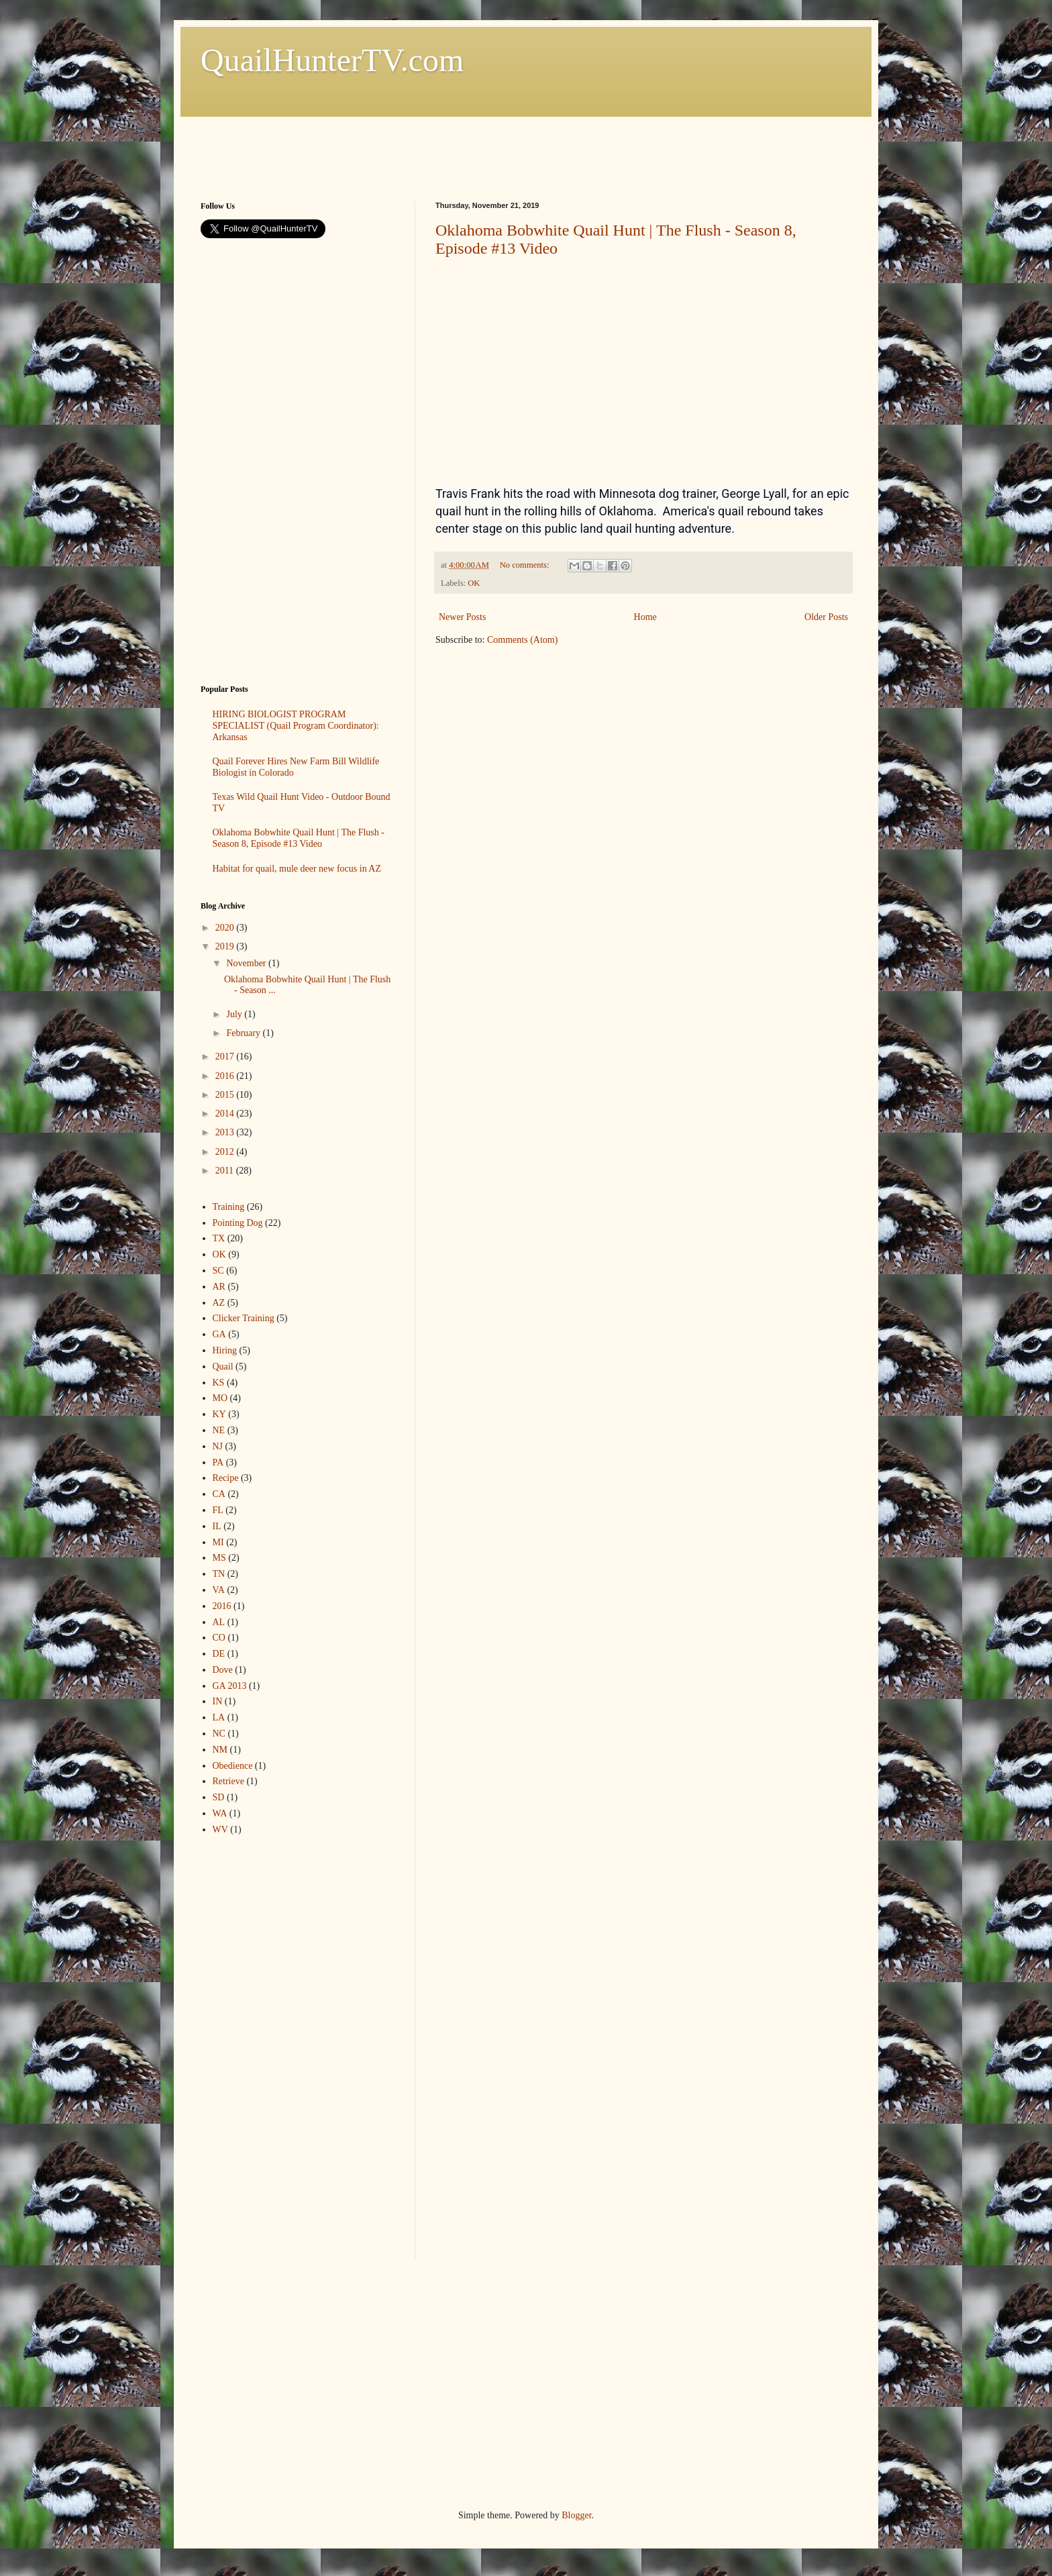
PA (218, 1462)
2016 (226, 1076)
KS (219, 1383)
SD (219, 1797)
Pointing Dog (238, 1223)
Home (645, 617)
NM (220, 1750)
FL (218, 1510)
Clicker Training (243, 1318)
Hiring (225, 1350)
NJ (218, 1446)
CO (219, 1638)
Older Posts (826, 617)
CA (219, 1494)
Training (229, 1207)
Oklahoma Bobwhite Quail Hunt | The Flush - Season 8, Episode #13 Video (298, 838)
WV (220, 1829)
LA (219, 1717)
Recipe (226, 1478)
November (247, 963)
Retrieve (228, 1781)
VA (219, 1590)
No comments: (525, 565)
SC (218, 1271)
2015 (226, 1095)
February (244, 1033)
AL (219, 1622)
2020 (226, 928)
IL (217, 1526)
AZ (219, 1303)
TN (219, 1574)
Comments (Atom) (522, 640)
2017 (226, 1056)
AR (219, 1287)
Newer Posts (462, 617)
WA (220, 1813)
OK (474, 583)
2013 (226, 1132)
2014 (226, 1114)
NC (219, 1734)
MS (219, 1558)
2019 (226, 946)
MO (220, 1398)
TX (219, 1238)
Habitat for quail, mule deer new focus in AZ (297, 869)
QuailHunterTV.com (332, 60)
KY (219, 1414)
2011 (225, 1171)
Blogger (576, 2515)
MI (218, 1542)
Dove (223, 1670)
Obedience (233, 1766)
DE (219, 1654)
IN (218, 1701)
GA (219, 1334)
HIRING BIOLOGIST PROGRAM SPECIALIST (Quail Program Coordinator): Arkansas (296, 725)
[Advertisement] (445, 147)
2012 (226, 1152)
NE (219, 1430)
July (235, 1014)
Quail (223, 1366)
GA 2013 (230, 1686)
